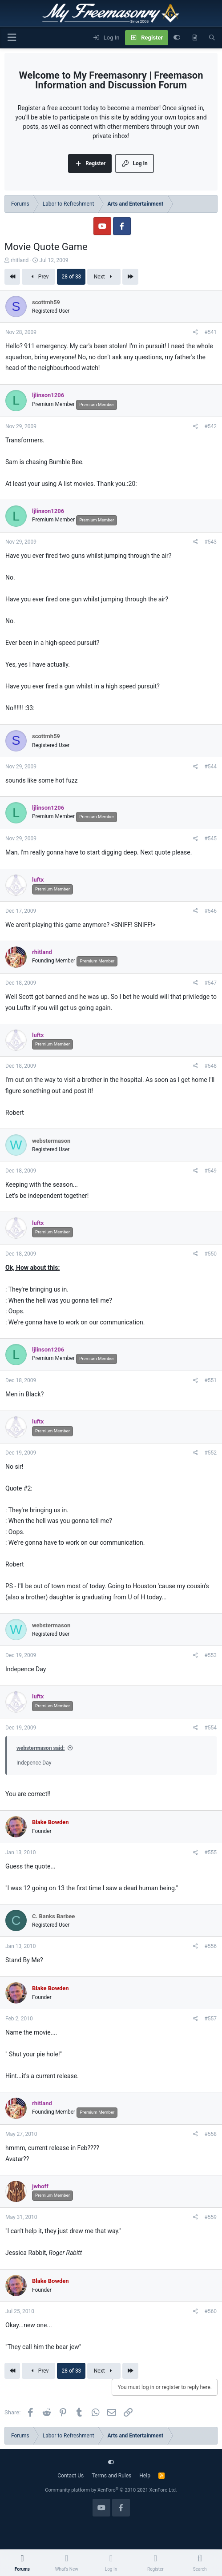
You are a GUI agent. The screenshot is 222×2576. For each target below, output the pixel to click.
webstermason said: (40, 1748)
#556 (210, 1946)
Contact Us (70, 2476)
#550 (210, 1254)
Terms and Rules (111, 2476)
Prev (38, 277)
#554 (210, 1728)
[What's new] (195, 38)
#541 (210, 332)
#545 (210, 838)
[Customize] (177, 38)
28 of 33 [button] (71, 277)
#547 (210, 983)
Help (144, 2476)
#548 (210, 1066)
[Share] (195, 332)
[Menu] (11, 37)
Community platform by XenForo (111, 2490)
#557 (210, 2018)
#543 (210, 542)
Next (104, 277)
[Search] (212, 38)
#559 (210, 2217)
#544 (210, 766)
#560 (210, 2311)
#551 (210, 1380)
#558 (210, 2134)
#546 (210, 911)
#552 (210, 1453)
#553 (210, 1655)
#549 (210, 1171)
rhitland (19, 260)
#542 (210, 426)
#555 (210, 1852)
